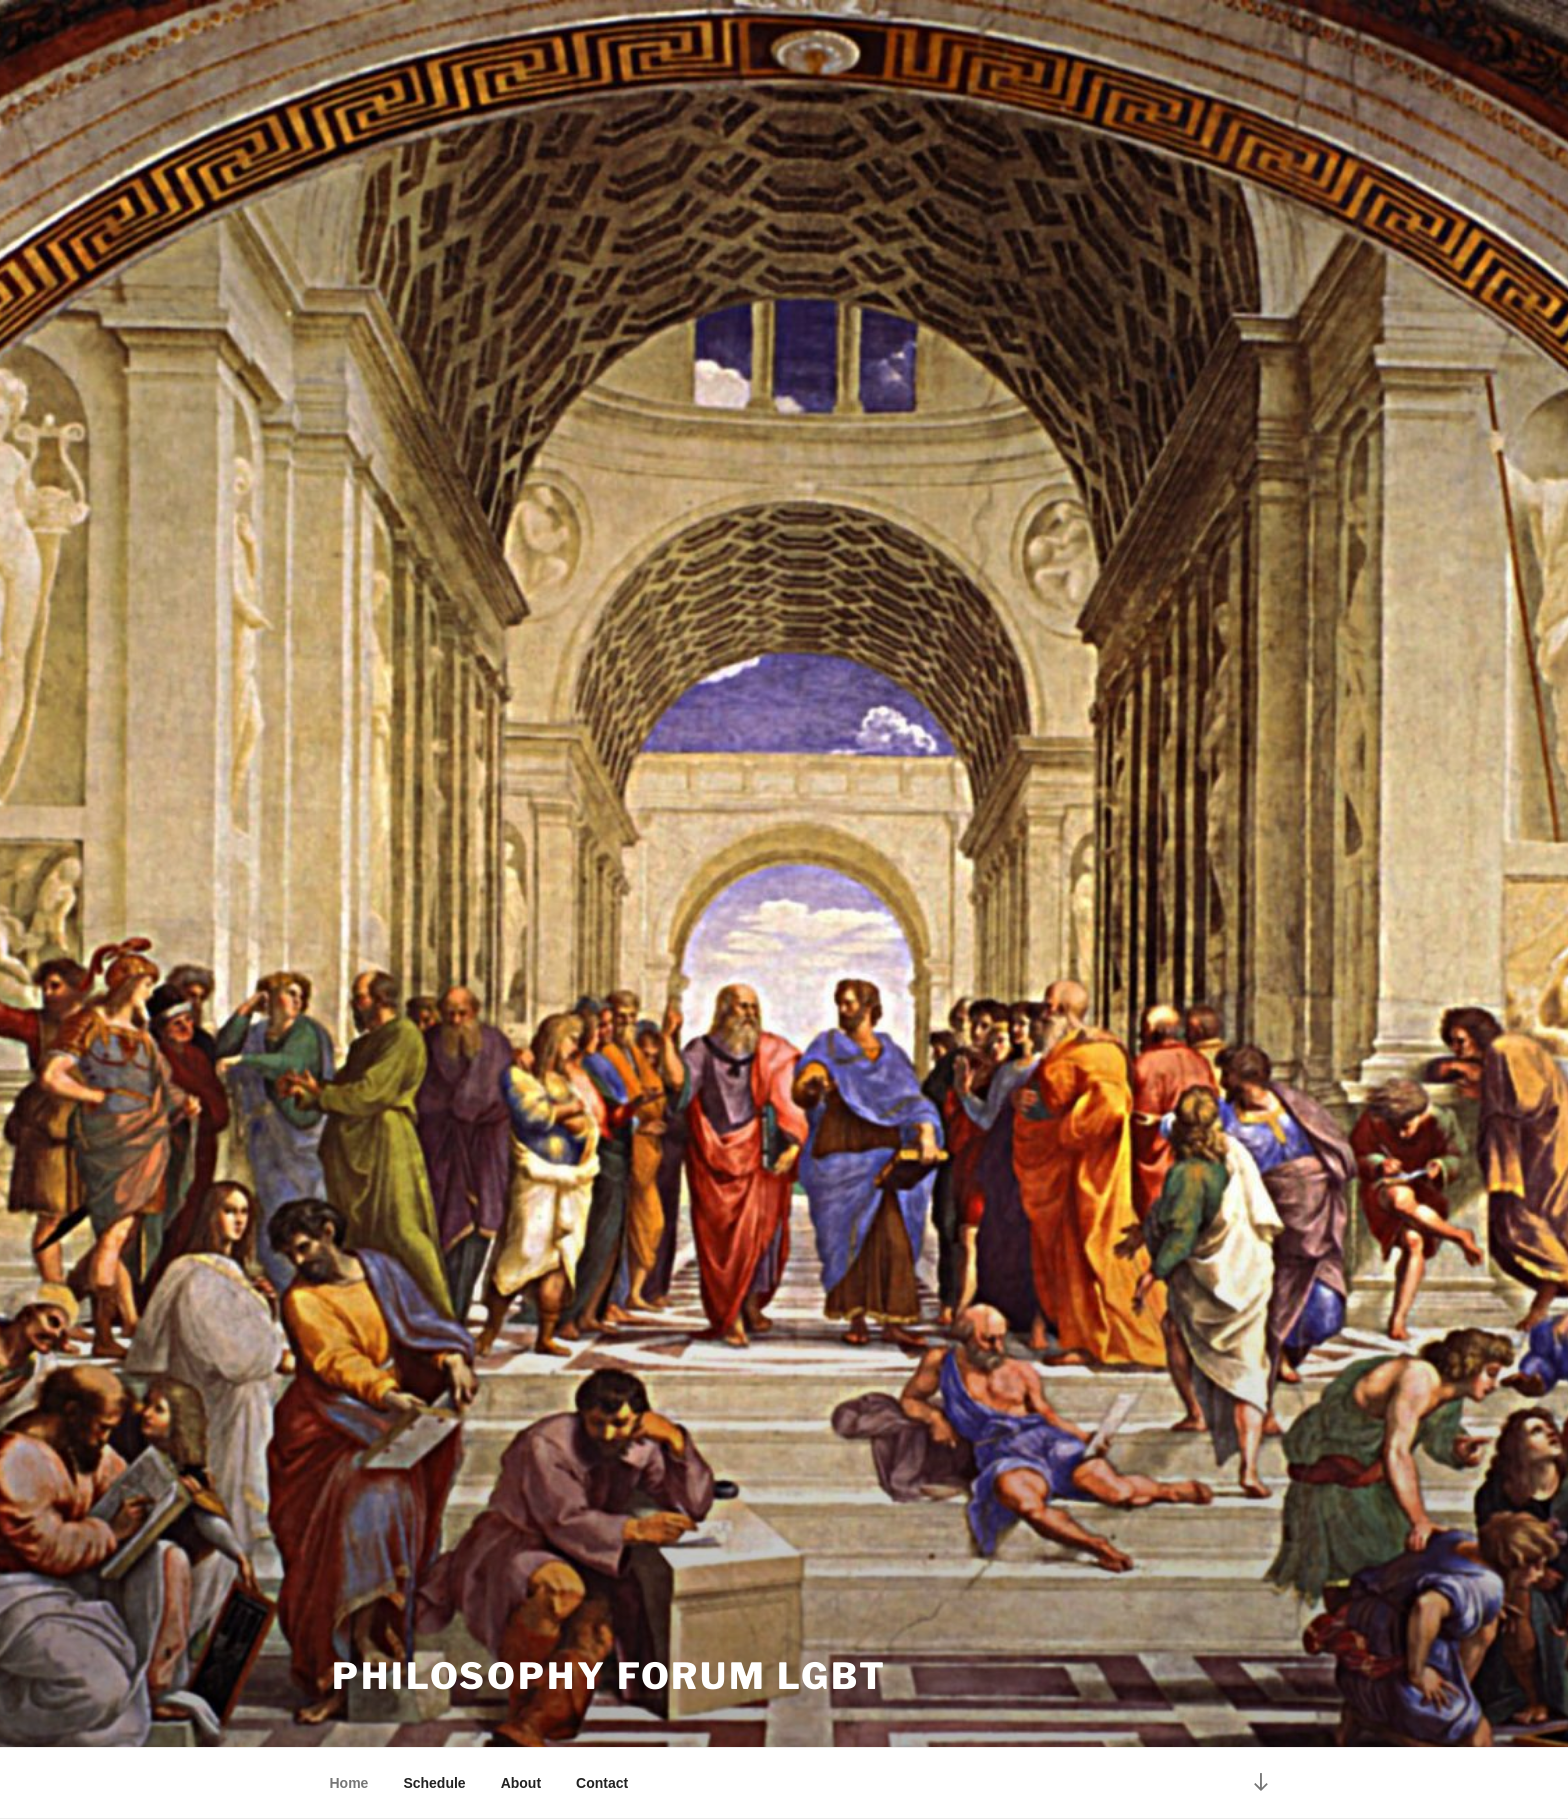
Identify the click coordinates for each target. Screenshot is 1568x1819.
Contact (602, 1783)
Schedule (434, 1783)
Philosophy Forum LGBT (609, 1676)
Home (349, 1783)
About (521, 1783)
